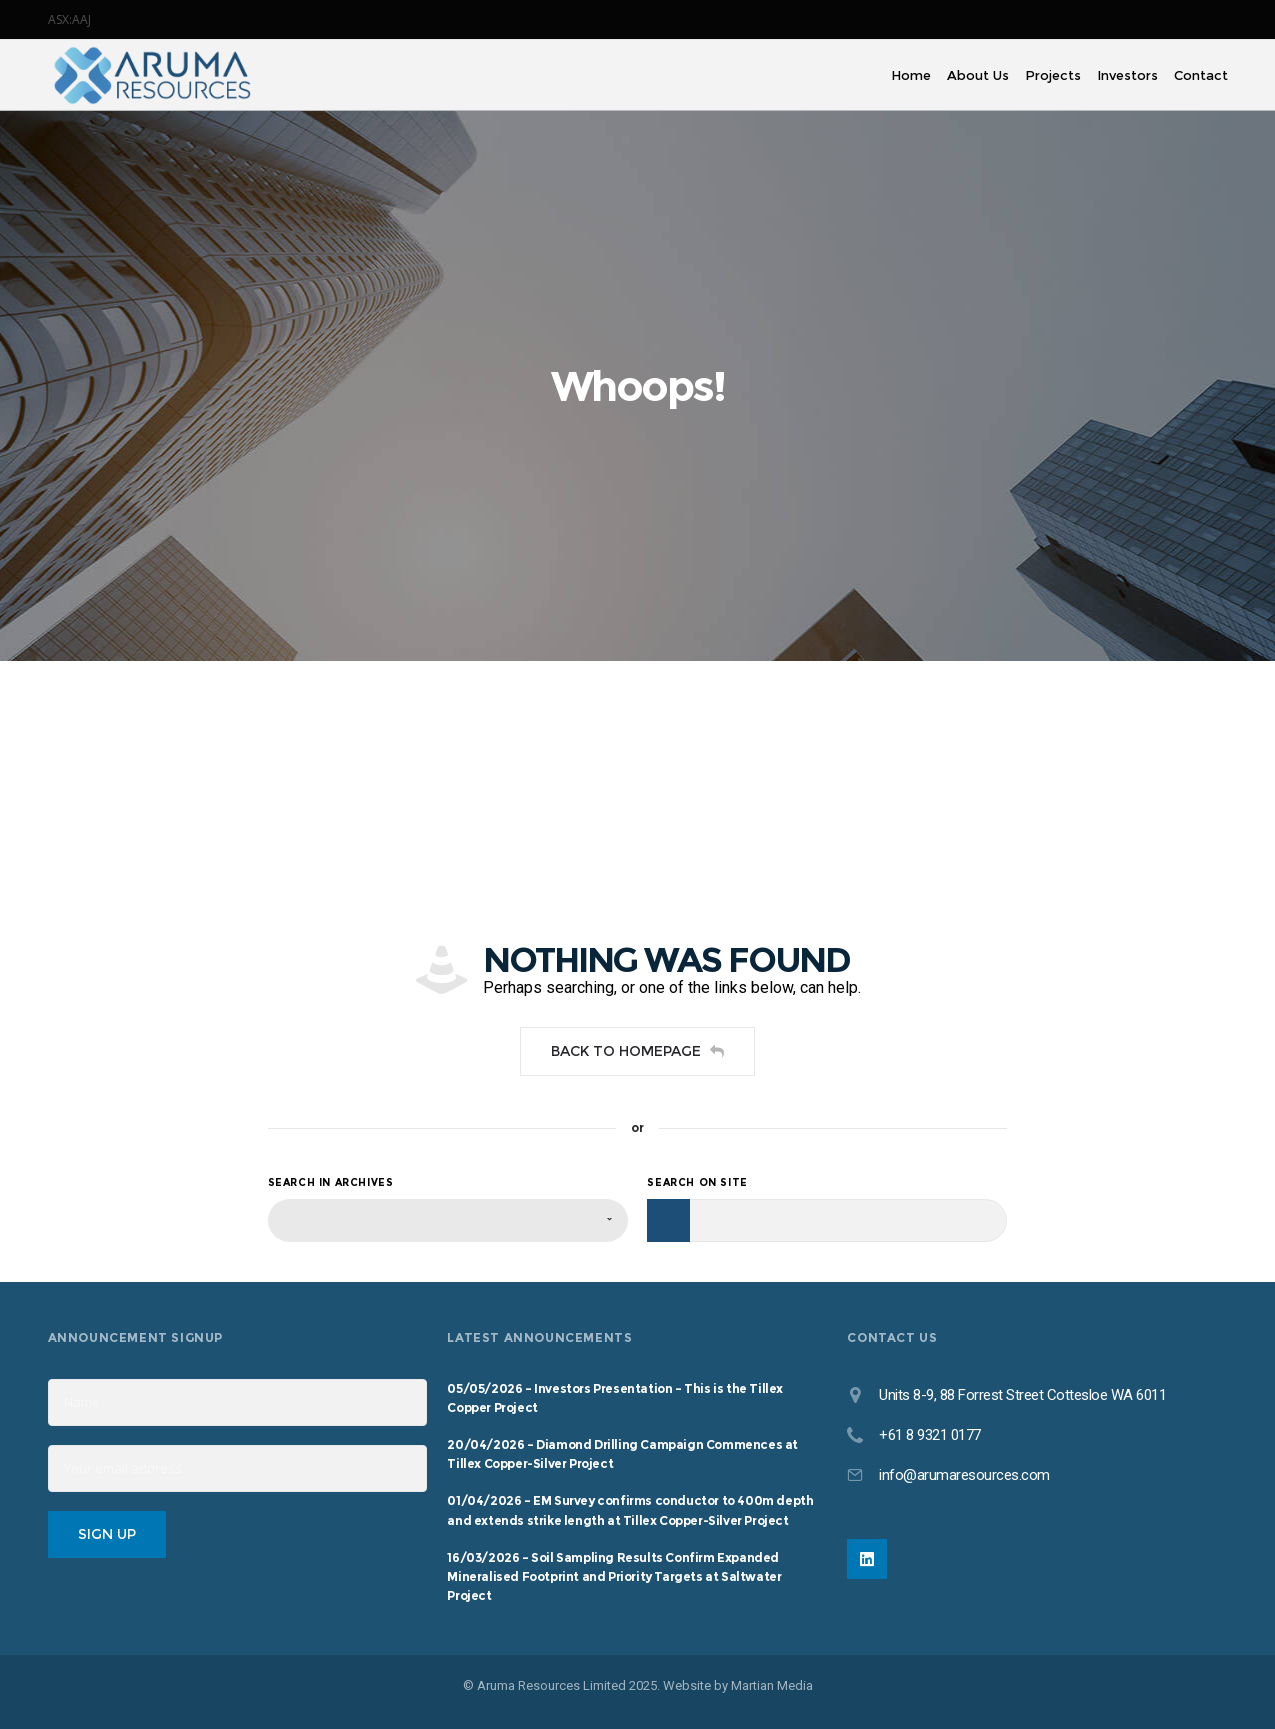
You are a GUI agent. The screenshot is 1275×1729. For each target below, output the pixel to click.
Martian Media (772, 1685)
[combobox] (448, 1220)
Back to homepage (637, 1051)
